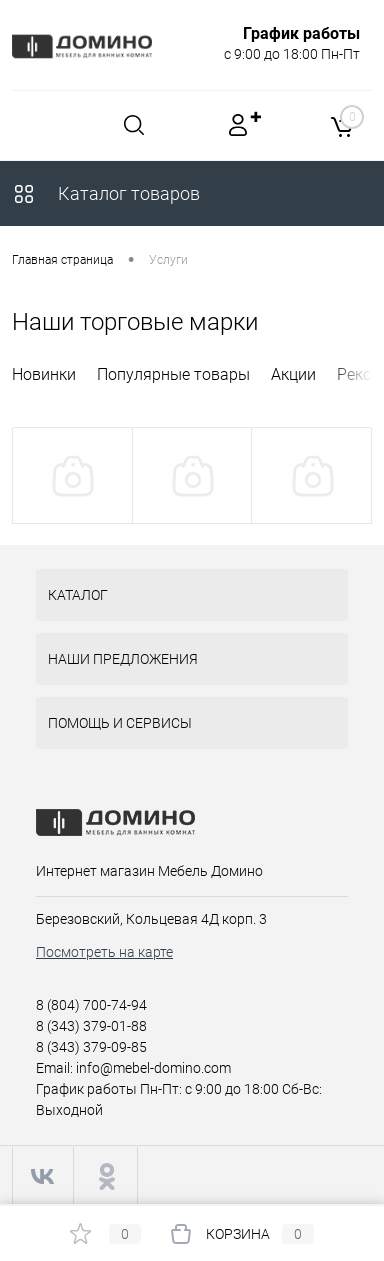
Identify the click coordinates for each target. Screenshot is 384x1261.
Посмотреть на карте (104, 952)
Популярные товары (173, 374)
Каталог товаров (106, 193)
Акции (293, 374)
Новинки (44, 374)
